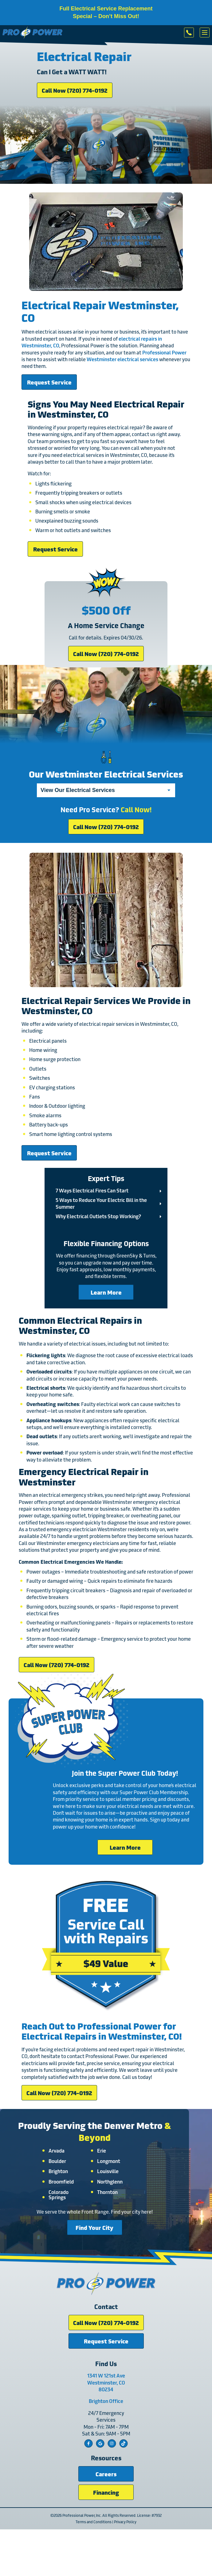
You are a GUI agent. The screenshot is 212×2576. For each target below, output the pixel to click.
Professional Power (164, 352)
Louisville (108, 2171)
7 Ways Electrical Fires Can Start (92, 1190)
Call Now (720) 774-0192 (75, 90)
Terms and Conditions (94, 2521)
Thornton (107, 2192)
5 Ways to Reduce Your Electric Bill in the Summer (101, 1203)
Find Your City (94, 2227)
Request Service (49, 382)
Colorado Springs (59, 2194)
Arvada (57, 2150)
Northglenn (110, 2181)
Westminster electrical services (122, 359)
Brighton (58, 2171)
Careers (106, 2474)
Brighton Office (106, 2400)
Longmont (108, 2161)
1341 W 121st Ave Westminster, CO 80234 (106, 2382)
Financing (106, 2492)
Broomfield (61, 2181)
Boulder (57, 2161)
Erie (101, 2150)
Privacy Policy (125, 2521)
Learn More (106, 1292)
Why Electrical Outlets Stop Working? (98, 1216)
